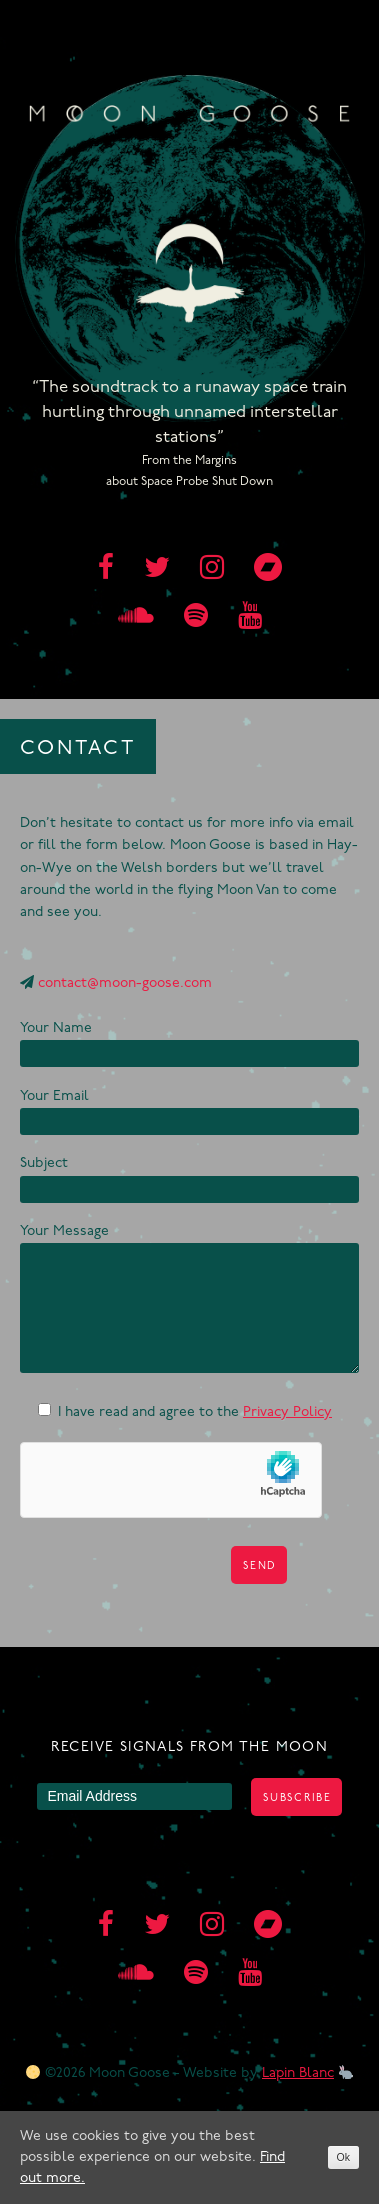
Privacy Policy (287, 1412)
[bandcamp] (268, 570)
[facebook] (106, 570)
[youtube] (250, 618)
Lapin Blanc (298, 2073)
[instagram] (212, 570)
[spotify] (196, 618)
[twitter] (157, 570)
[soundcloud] (136, 618)
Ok (343, 2157)
